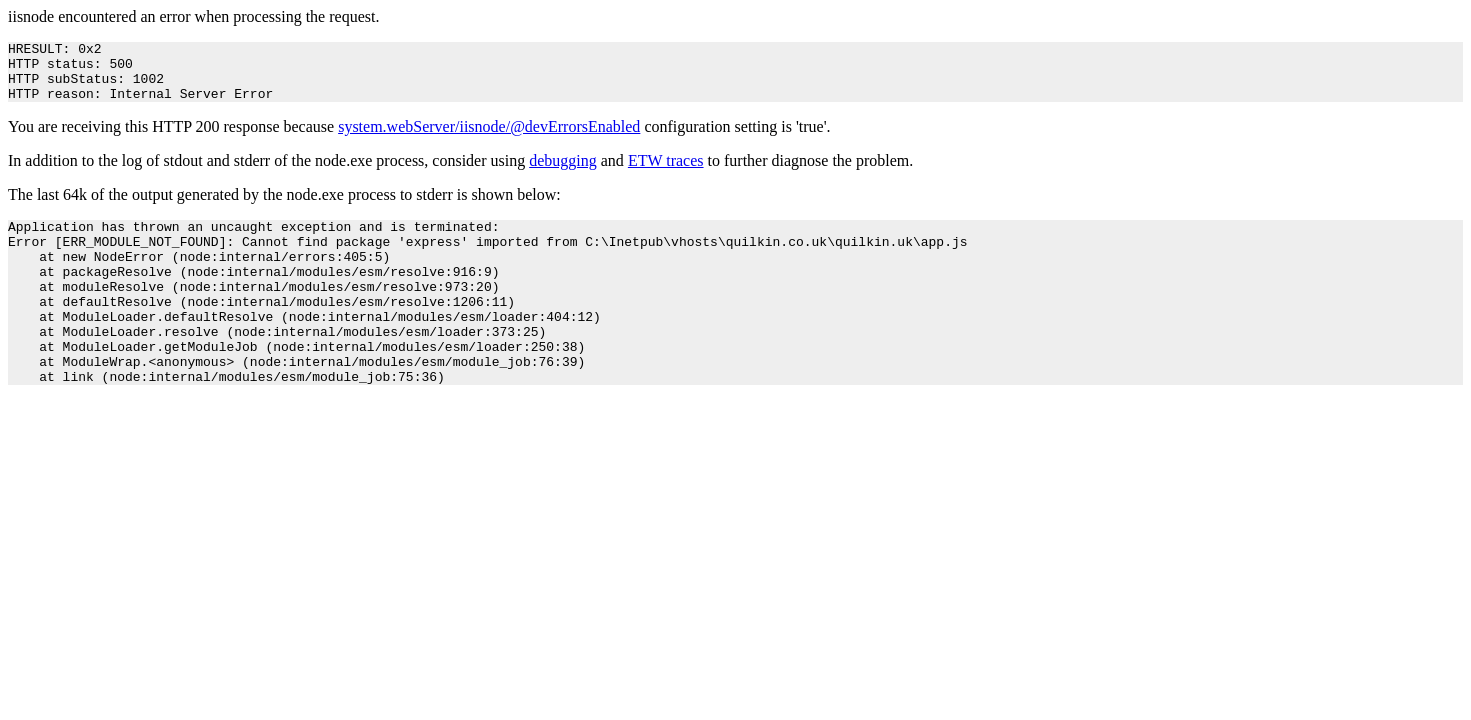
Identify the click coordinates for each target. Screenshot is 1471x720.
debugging (563, 172)
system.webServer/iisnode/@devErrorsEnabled (489, 138)
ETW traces (666, 172)
